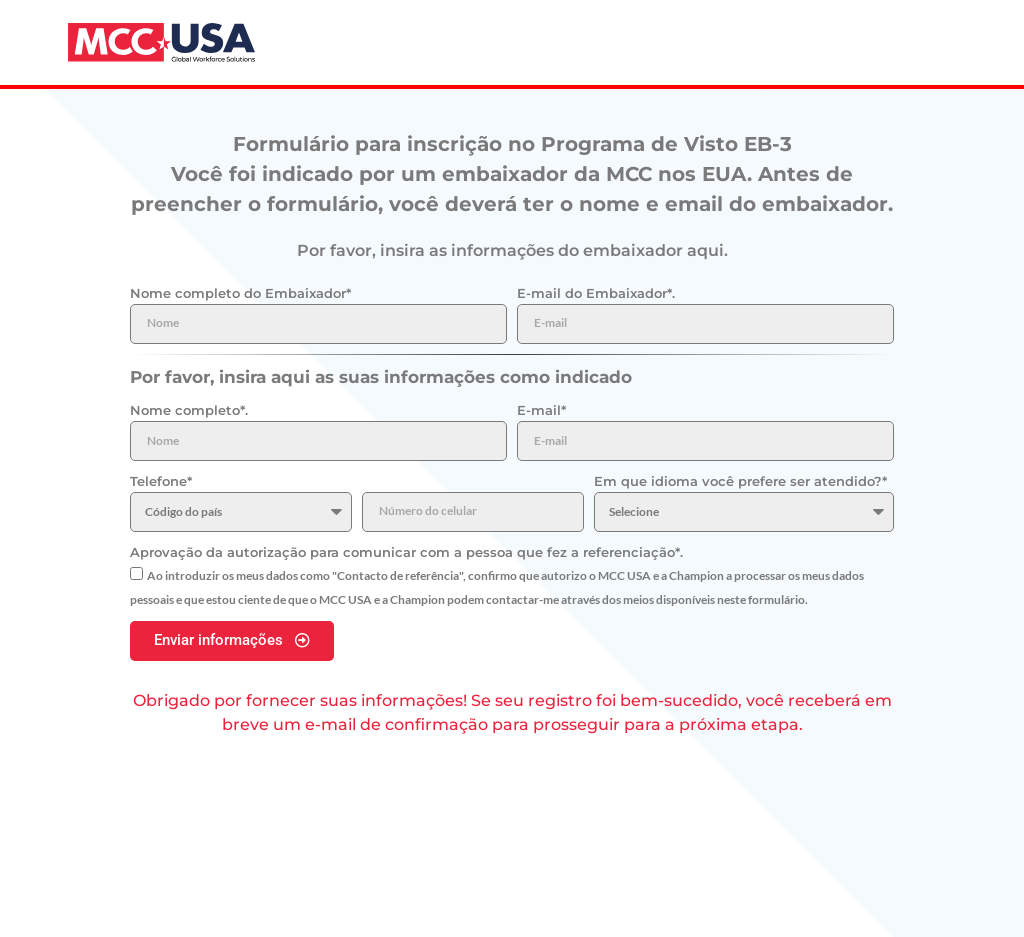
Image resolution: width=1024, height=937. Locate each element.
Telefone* (161, 481)
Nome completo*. (189, 410)
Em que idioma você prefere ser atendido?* (740, 481)
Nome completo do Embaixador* (240, 293)
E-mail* (541, 410)
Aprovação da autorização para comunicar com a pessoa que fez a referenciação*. (406, 552)
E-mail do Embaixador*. (596, 293)
